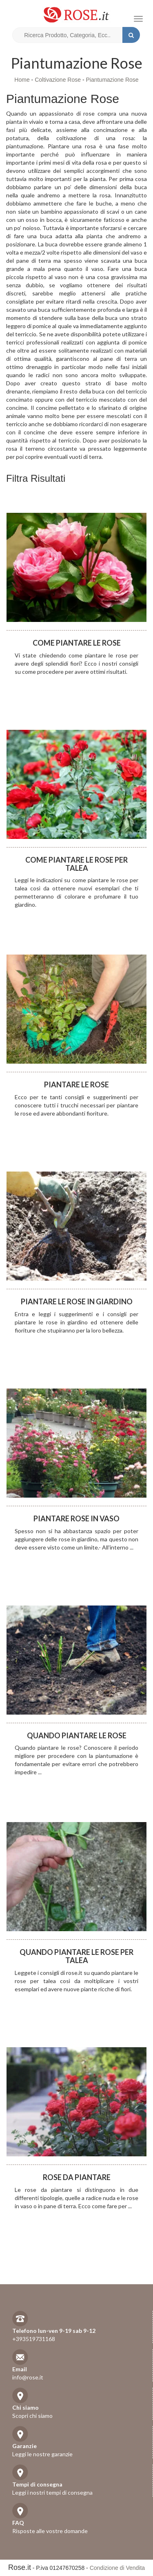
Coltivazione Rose (58, 79)
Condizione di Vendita (117, 2568)
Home (21, 79)
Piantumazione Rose (112, 79)
